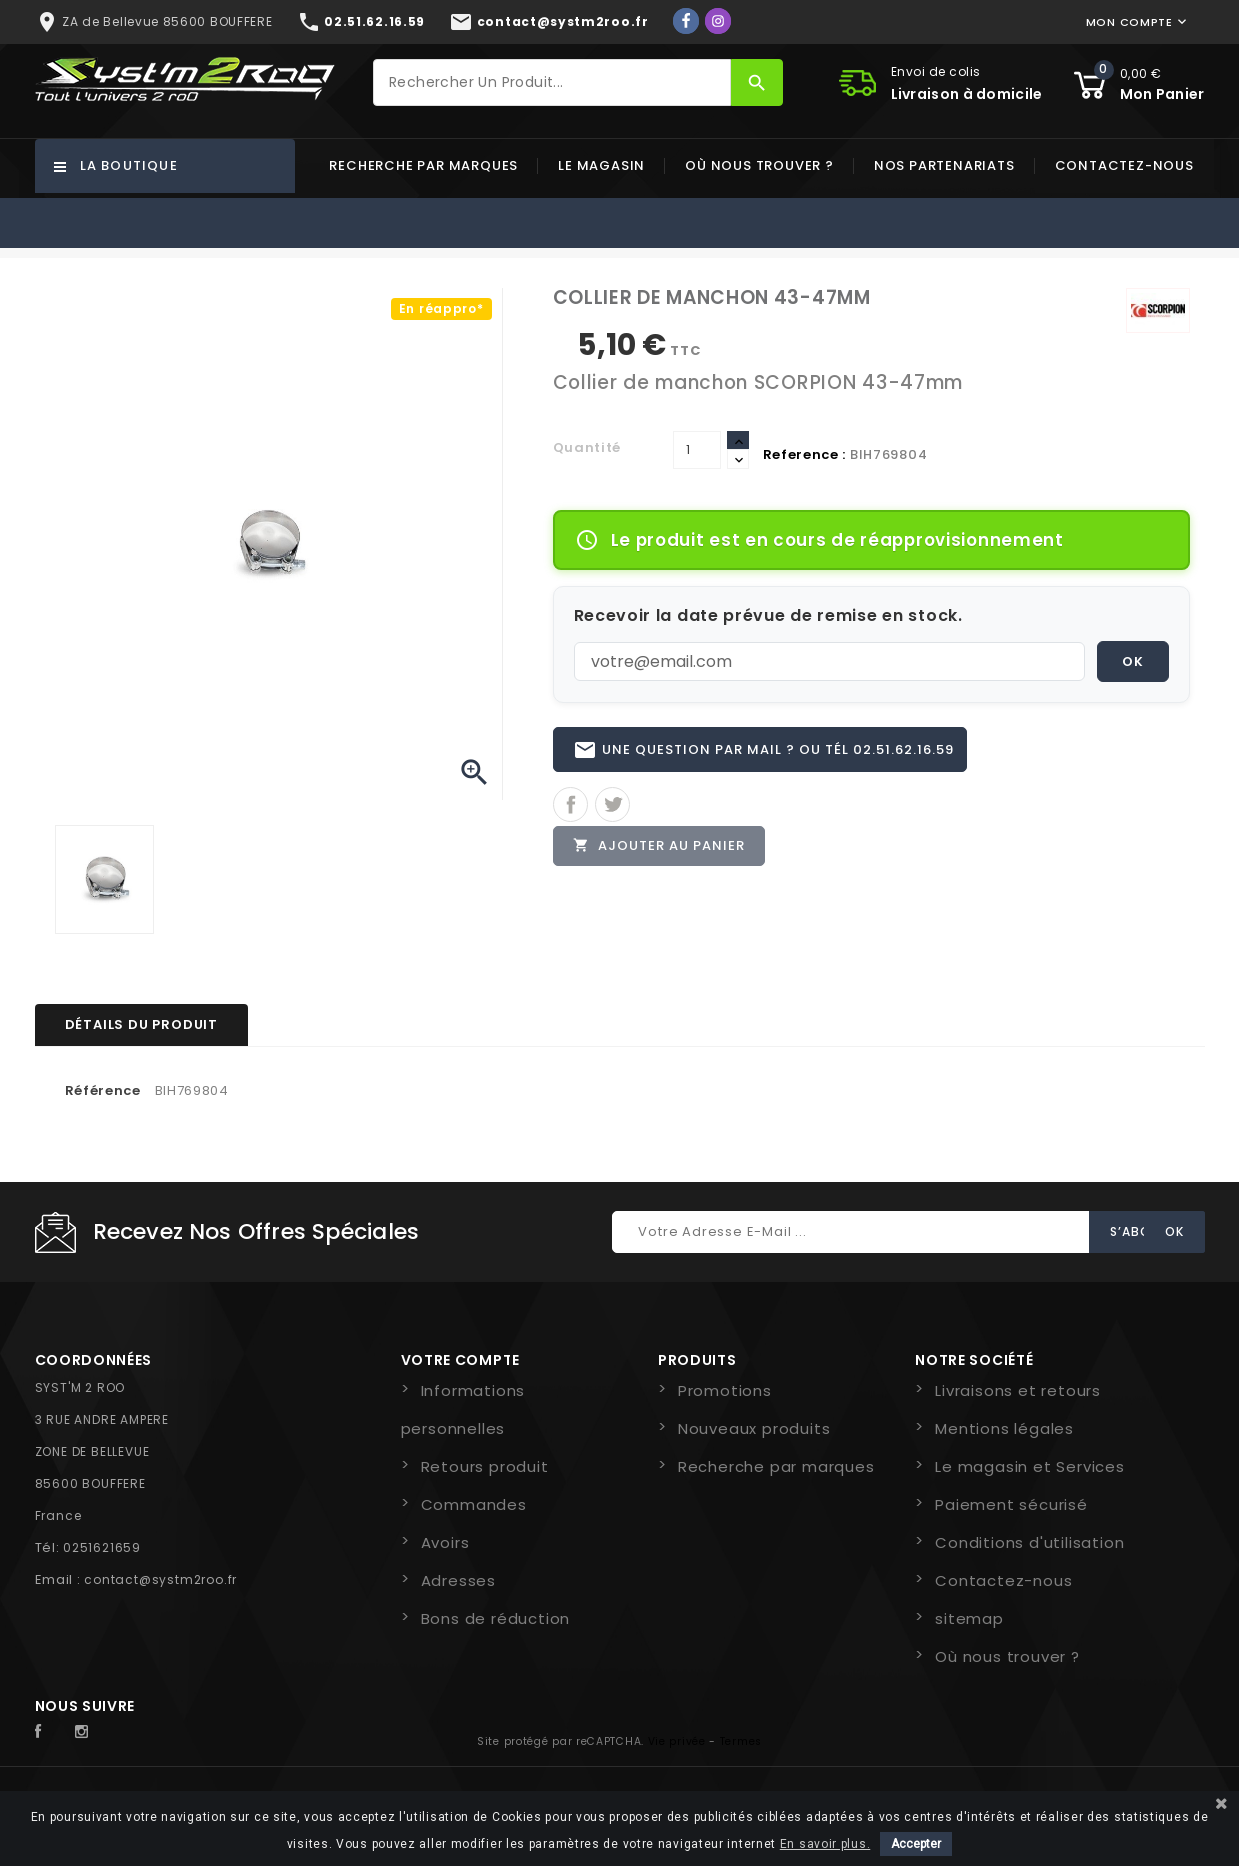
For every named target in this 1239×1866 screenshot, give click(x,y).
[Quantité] (697, 450)
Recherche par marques (423, 165)
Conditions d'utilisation (1029, 1542)
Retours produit (485, 1466)
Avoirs (445, 1542)
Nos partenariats (944, 165)
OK (1133, 661)
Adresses (458, 1580)
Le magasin (601, 165)
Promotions (725, 1390)
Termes (741, 1741)
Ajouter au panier (660, 847)
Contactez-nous (1124, 165)
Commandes (474, 1504)
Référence (103, 1090)
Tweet (612, 805)
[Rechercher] (552, 82)
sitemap (969, 1618)
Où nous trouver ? (759, 165)
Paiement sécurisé (1011, 1504)
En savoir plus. (825, 1844)
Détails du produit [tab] (141, 1024)
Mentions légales (1004, 1428)
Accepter (916, 1844)
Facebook (49, 1732)
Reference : (805, 454)
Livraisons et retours (1018, 1390)
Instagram (87, 1732)
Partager (570, 805)
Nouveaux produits (754, 1428)
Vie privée (677, 1741)
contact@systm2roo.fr (160, 1579)
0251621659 (102, 1547)
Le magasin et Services (1030, 1466)
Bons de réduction (496, 1618)
